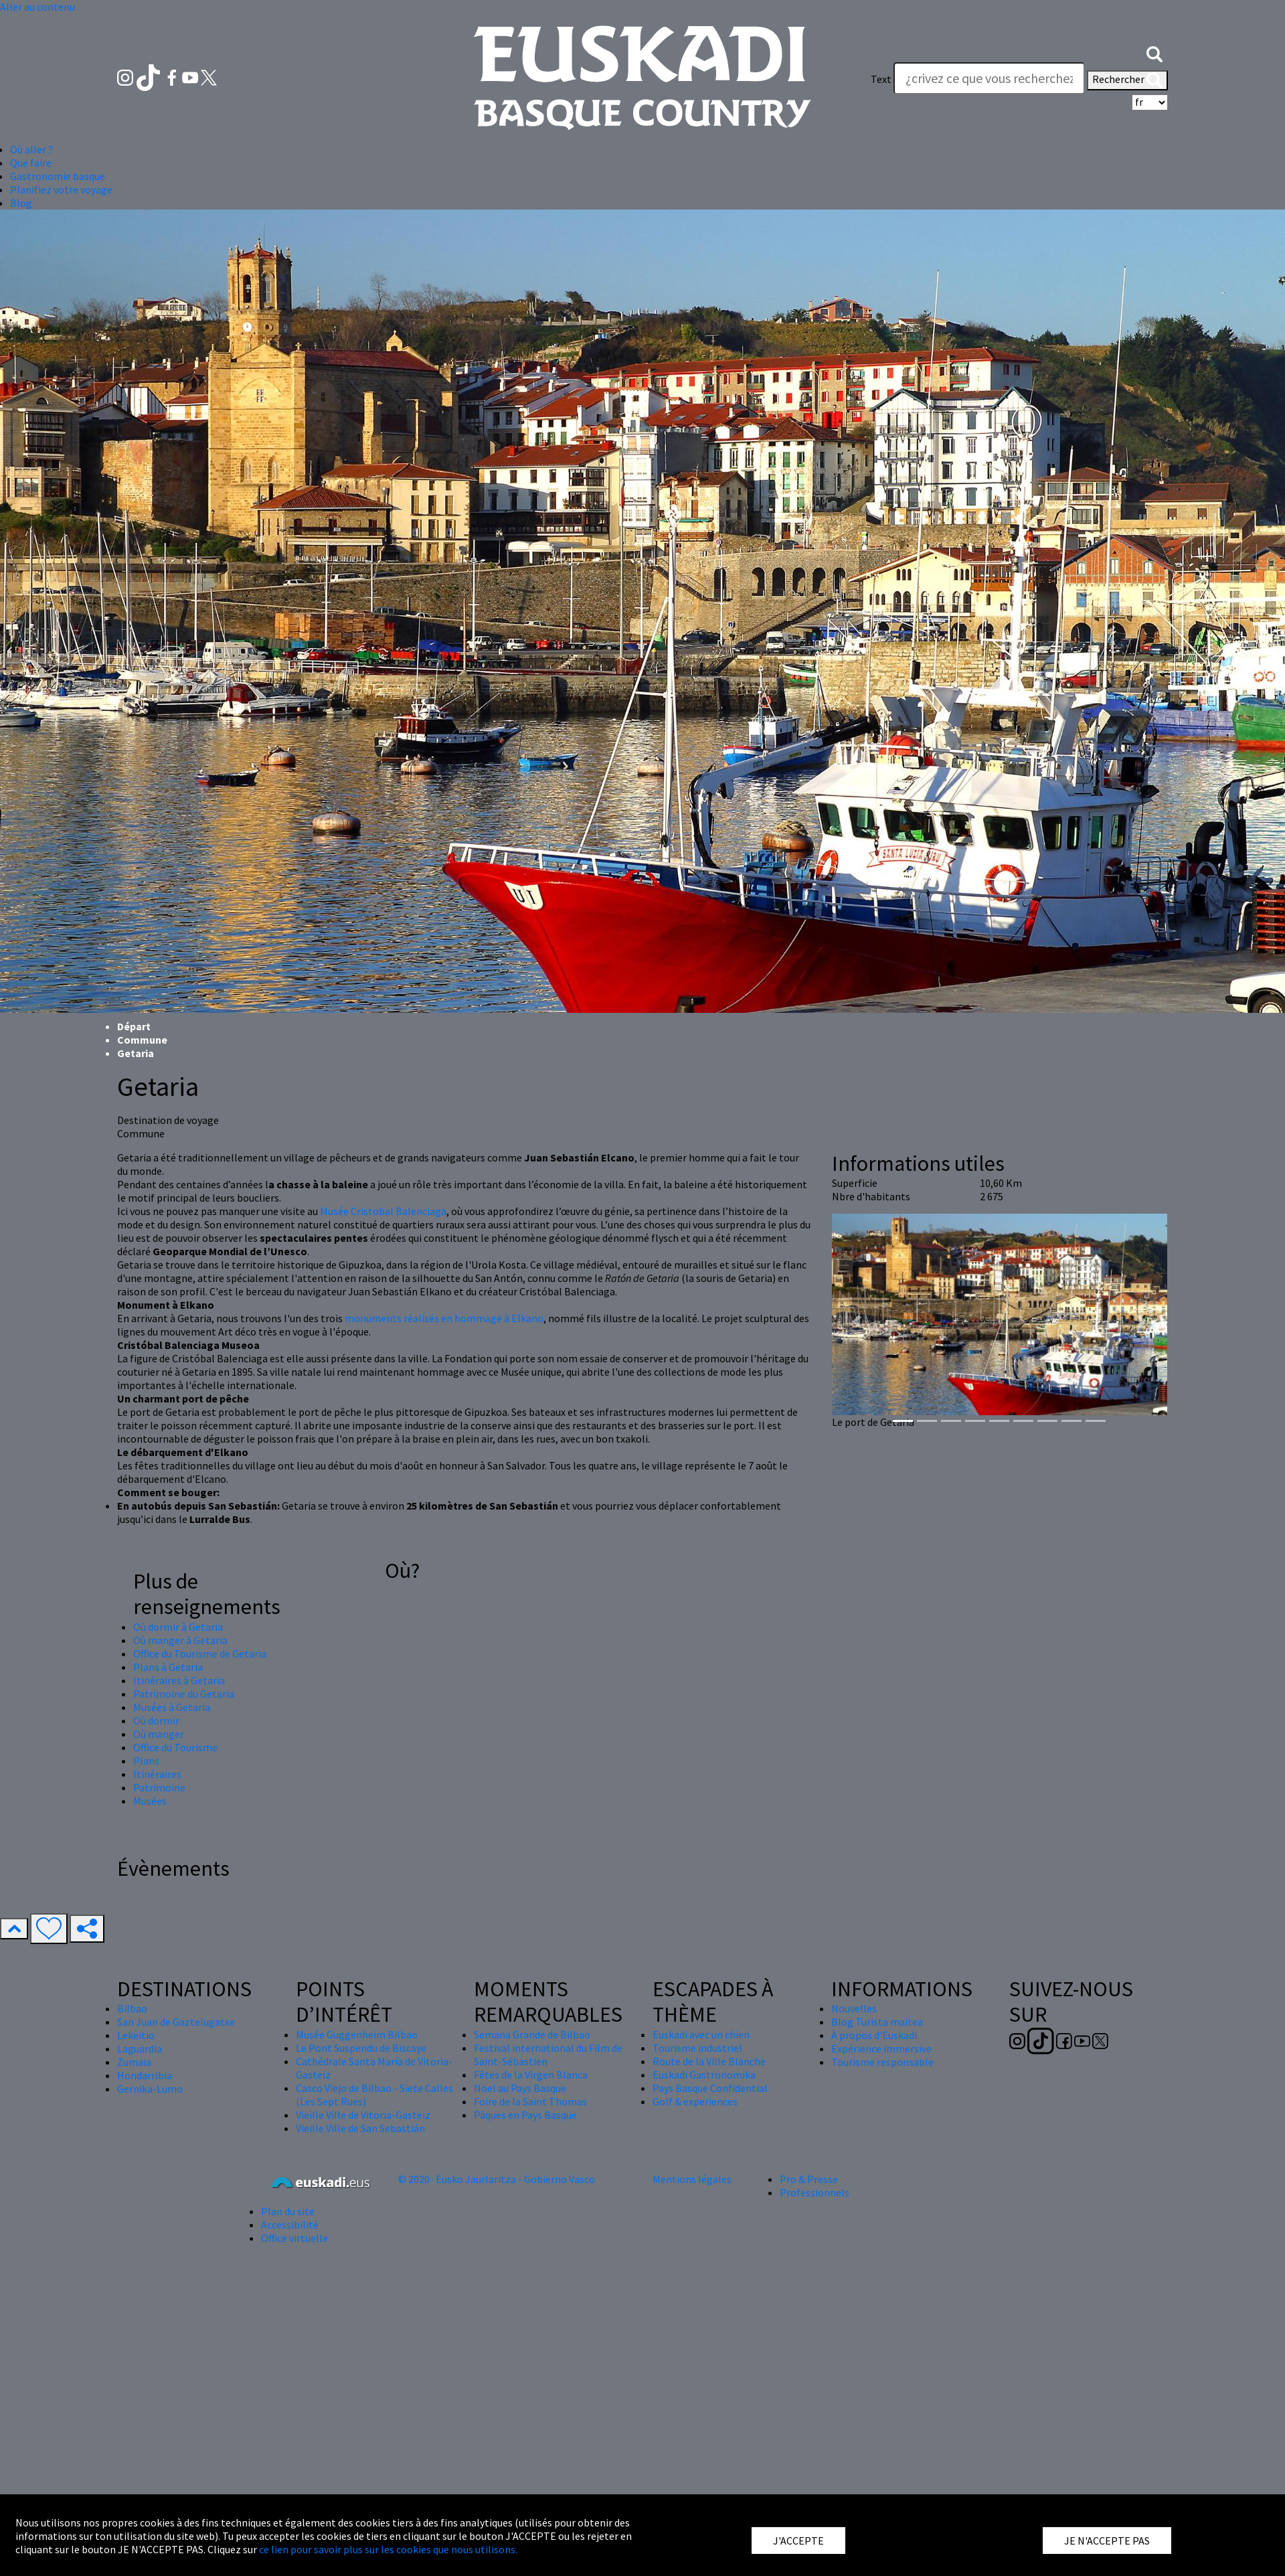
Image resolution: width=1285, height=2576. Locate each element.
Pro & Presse (809, 2179)
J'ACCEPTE (798, 2540)
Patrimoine (159, 1787)
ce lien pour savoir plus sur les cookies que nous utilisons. (388, 2549)
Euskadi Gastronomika (704, 2074)
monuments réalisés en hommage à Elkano (444, 1318)
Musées (150, 1800)
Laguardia (139, 2048)
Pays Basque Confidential (710, 2088)
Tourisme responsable (882, 2062)
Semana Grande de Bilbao (532, 2034)
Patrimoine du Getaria (183, 1693)
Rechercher (1127, 80)
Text (881, 79)
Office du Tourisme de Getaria (199, 1653)
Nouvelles (854, 2008)
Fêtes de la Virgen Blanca (531, 2074)
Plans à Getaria (168, 1667)
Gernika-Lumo (150, 2088)
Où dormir (156, 1720)
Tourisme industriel (697, 2048)
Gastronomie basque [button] (57, 176)
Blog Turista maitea (877, 2021)
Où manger (158, 1734)
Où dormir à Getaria (178, 1626)
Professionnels (814, 2192)
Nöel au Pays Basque (520, 2088)
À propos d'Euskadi (874, 2035)
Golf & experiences (695, 2101)
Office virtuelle (294, 2238)
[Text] (989, 78)
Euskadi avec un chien (701, 2034)
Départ (134, 1026)
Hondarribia (144, 2075)
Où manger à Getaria (180, 1640)
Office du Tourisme (175, 1747)
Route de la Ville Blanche (709, 2061)
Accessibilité (290, 2224)
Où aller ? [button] (31, 149)
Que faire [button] (31, 162)
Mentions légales (692, 2179)
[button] (1154, 52)
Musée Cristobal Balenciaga (383, 1211)
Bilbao (132, 2008)
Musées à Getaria (171, 1707)
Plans (146, 1760)
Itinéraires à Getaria (179, 1680)
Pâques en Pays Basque (525, 2114)
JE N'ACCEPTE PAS (1107, 2540)
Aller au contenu (37, 6)
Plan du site (288, 2211)
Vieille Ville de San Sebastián (360, 2128)
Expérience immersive (881, 2048)
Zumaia (134, 2062)
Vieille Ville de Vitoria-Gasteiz (363, 2114)
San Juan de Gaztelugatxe (176, 2021)
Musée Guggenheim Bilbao (357, 2034)
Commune (142, 1039)
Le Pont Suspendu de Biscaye (361, 2048)
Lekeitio (136, 2035)
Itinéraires (157, 1774)
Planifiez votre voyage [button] (61, 189)
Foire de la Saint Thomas (530, 2101)
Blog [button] (21, 203)
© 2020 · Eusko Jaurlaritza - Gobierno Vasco (496, 2179)
